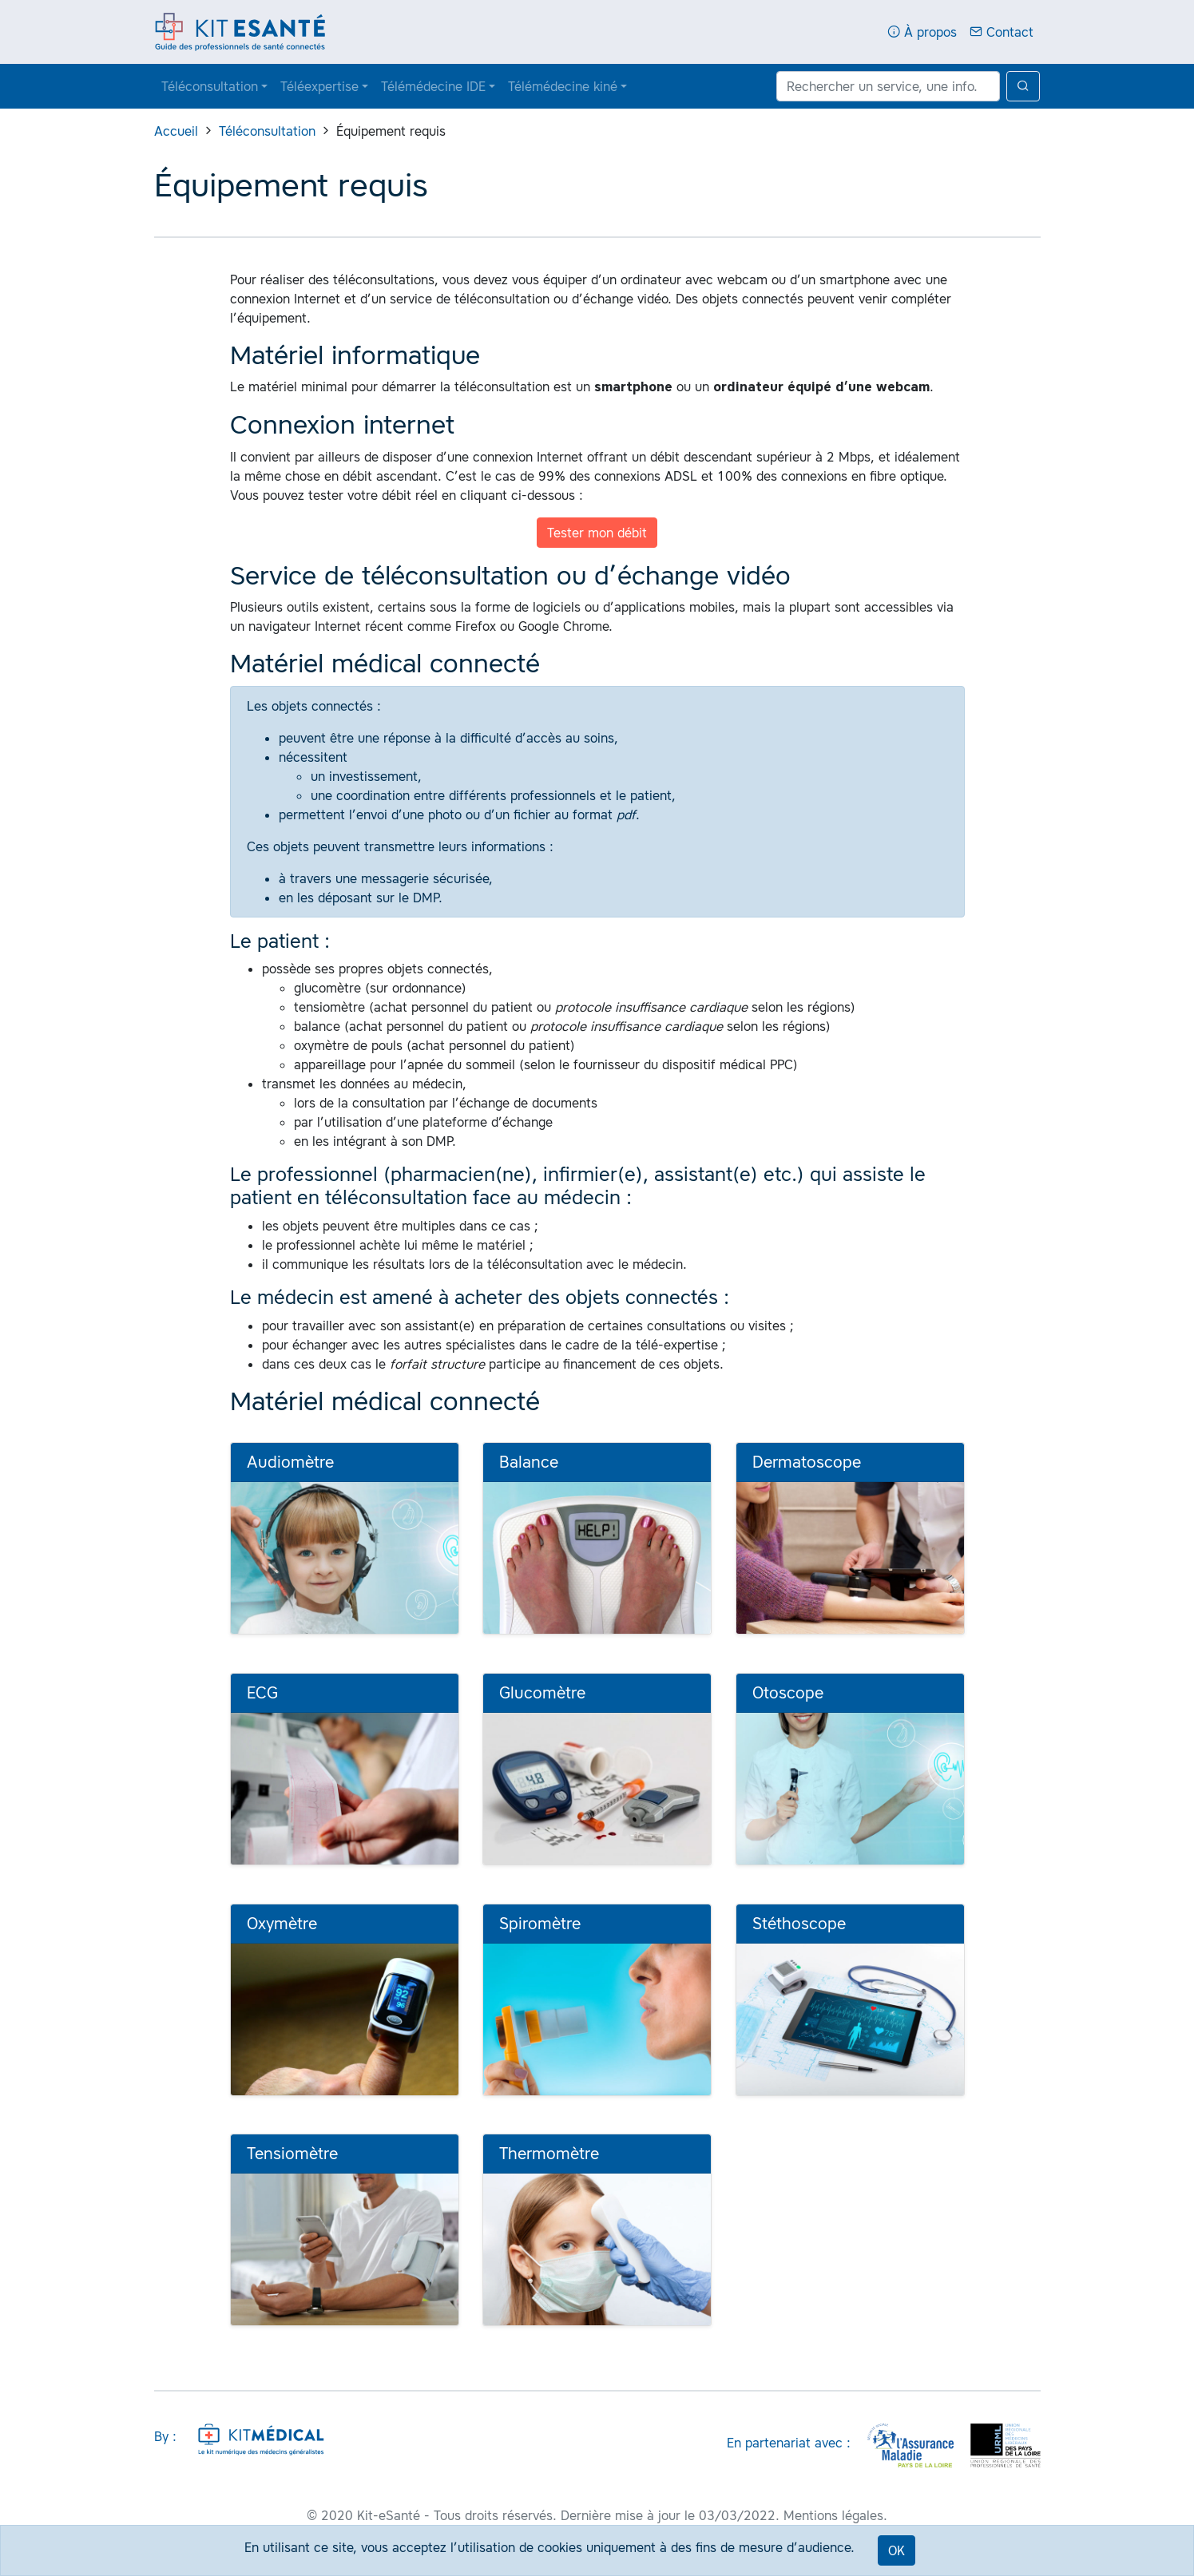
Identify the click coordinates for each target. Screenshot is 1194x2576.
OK (896, 2550)
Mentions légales (833, 2515)
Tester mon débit (597, 533)
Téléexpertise (319, 86)
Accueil (176, 131)
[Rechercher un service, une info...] (888, 86)
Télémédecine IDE (433, 86)
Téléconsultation (209, 86)
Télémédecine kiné (562, 86)
